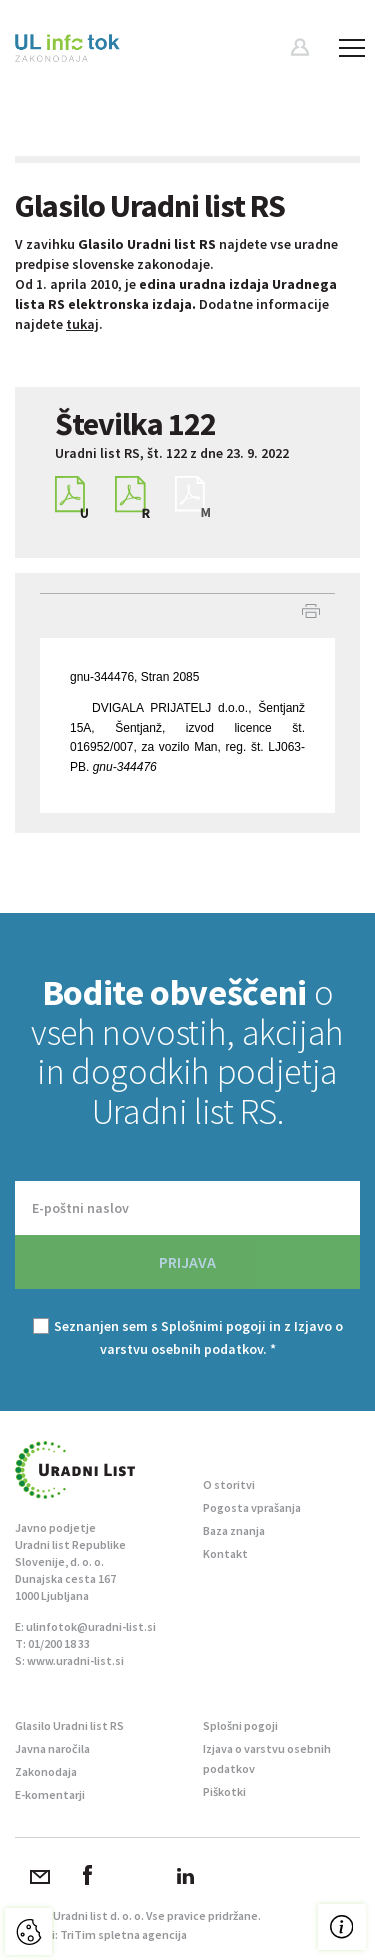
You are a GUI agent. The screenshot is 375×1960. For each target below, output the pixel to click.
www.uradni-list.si (75, 1660)
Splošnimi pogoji (213, 1326)
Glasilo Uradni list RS (69, 1725)
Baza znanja (234, 1530)
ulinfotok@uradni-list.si (91, 1626)
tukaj (82, 324)
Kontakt (225, 1553)
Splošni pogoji (240, 1725)
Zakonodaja (46, 1771)
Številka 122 (135, 424)
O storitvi (229, 1484)
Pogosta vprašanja (252, 1507)
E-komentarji (50, 1794)
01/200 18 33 (59, 1643)
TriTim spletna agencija (123, 1934)
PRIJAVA (187, 1262)
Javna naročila (52, 1748)
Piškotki (224, 1791)
